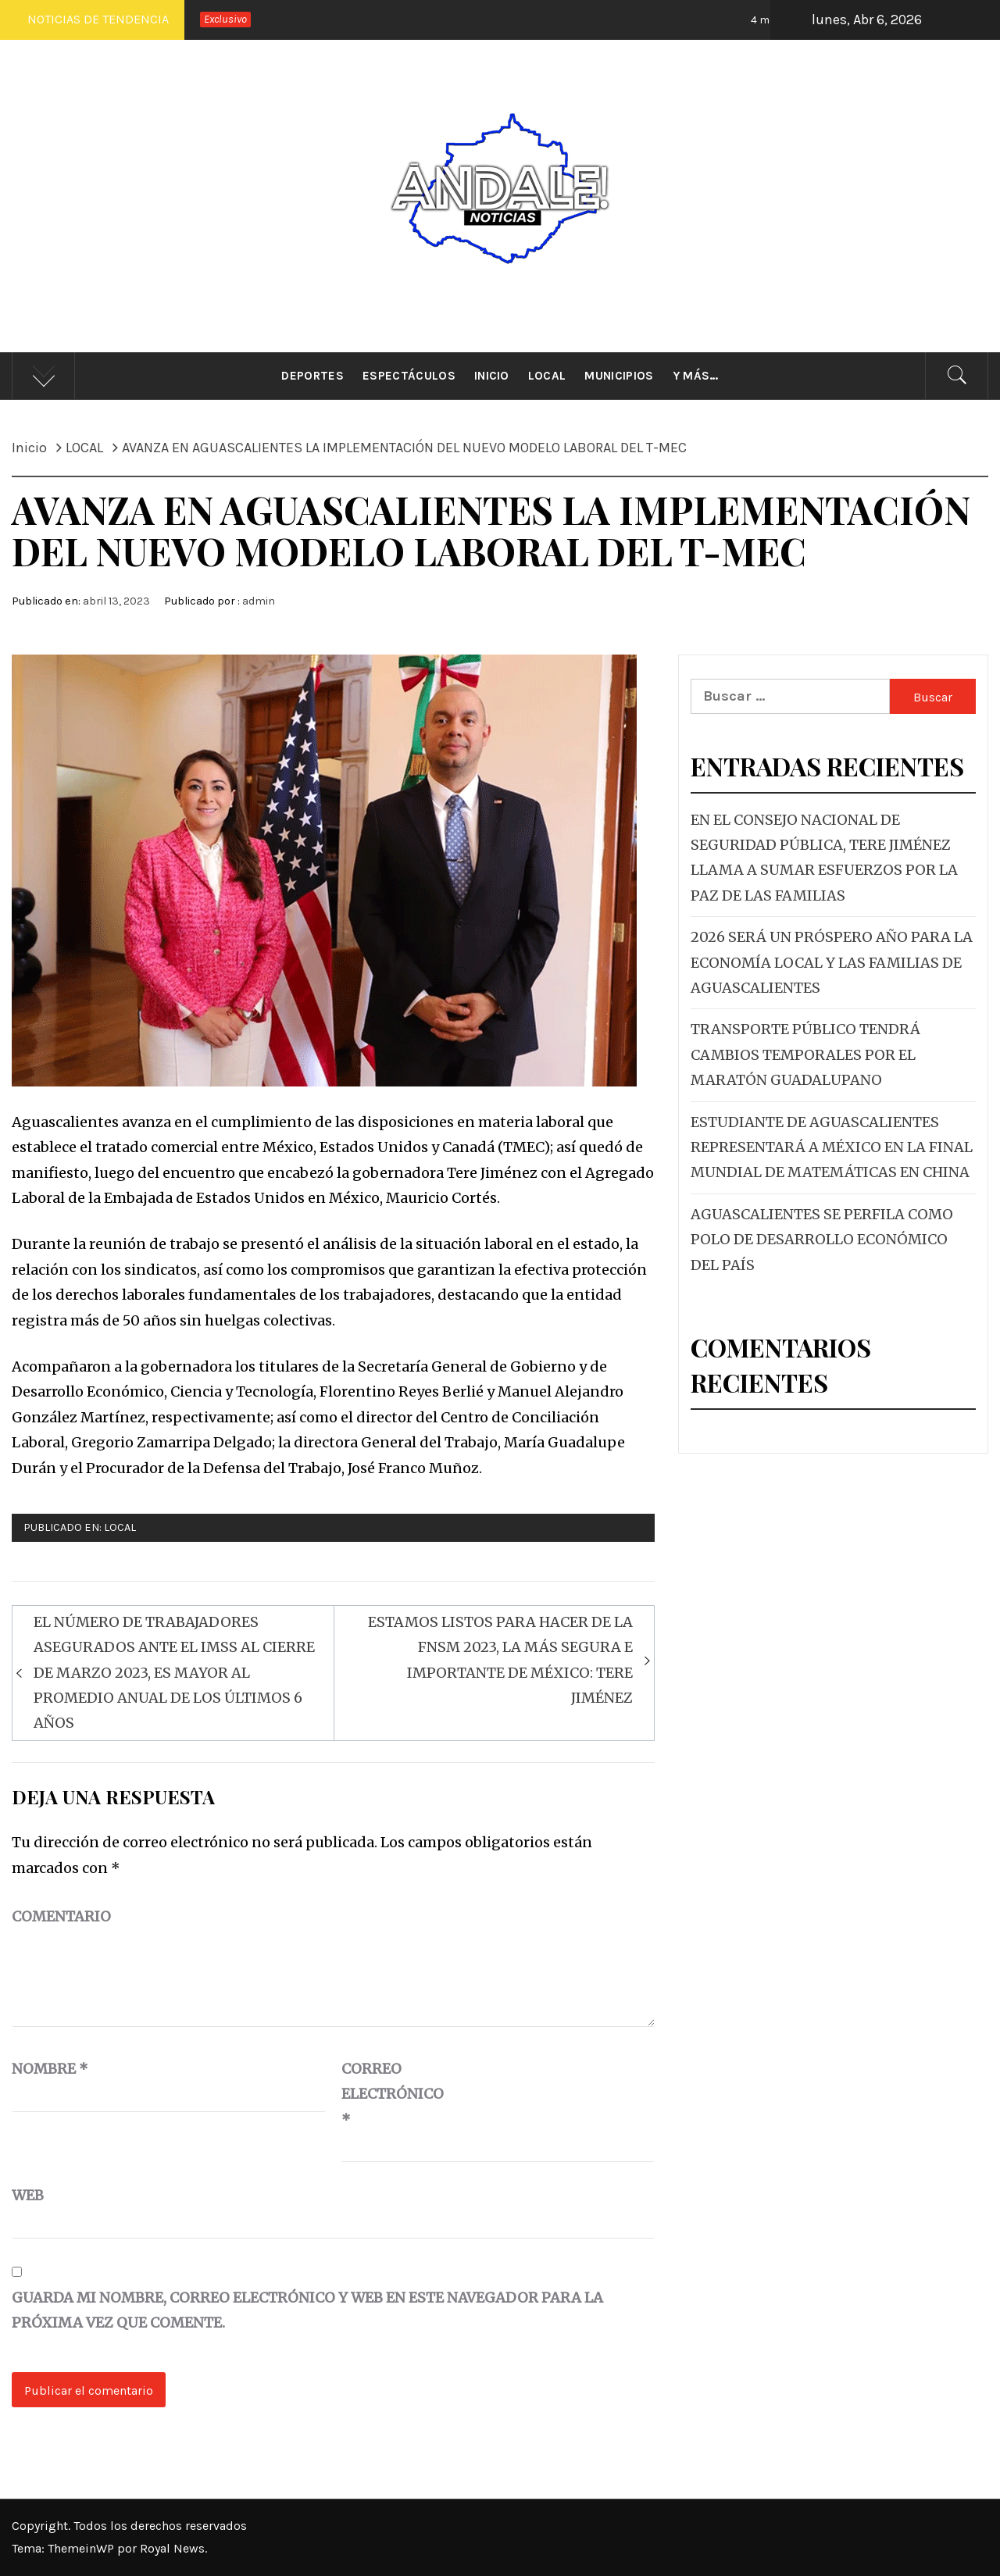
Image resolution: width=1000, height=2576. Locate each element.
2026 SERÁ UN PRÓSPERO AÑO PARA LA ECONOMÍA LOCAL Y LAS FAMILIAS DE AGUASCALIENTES (832, 962)
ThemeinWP (82, 2548)
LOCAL (120, 1527)
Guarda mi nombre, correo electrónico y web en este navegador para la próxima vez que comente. (307, 2310)
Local (547, 376)
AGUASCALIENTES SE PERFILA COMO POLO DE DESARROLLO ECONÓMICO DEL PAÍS (822, 1239)
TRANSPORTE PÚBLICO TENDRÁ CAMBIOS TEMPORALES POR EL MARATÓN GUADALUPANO (805, 1054)
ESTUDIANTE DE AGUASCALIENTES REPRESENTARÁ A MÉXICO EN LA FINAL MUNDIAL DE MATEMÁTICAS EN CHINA (832, 1147)
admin (258, 601)
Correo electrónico (380, 2094)
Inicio (491, 376)
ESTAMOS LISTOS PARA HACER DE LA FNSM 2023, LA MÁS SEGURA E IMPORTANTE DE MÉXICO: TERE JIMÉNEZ (500, 1660)
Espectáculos (408, 376)
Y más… (696, 376)
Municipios (618, 376)
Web (28, 2195)
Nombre (50, 2069)
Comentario (61, 1916)
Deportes (312, 376)
